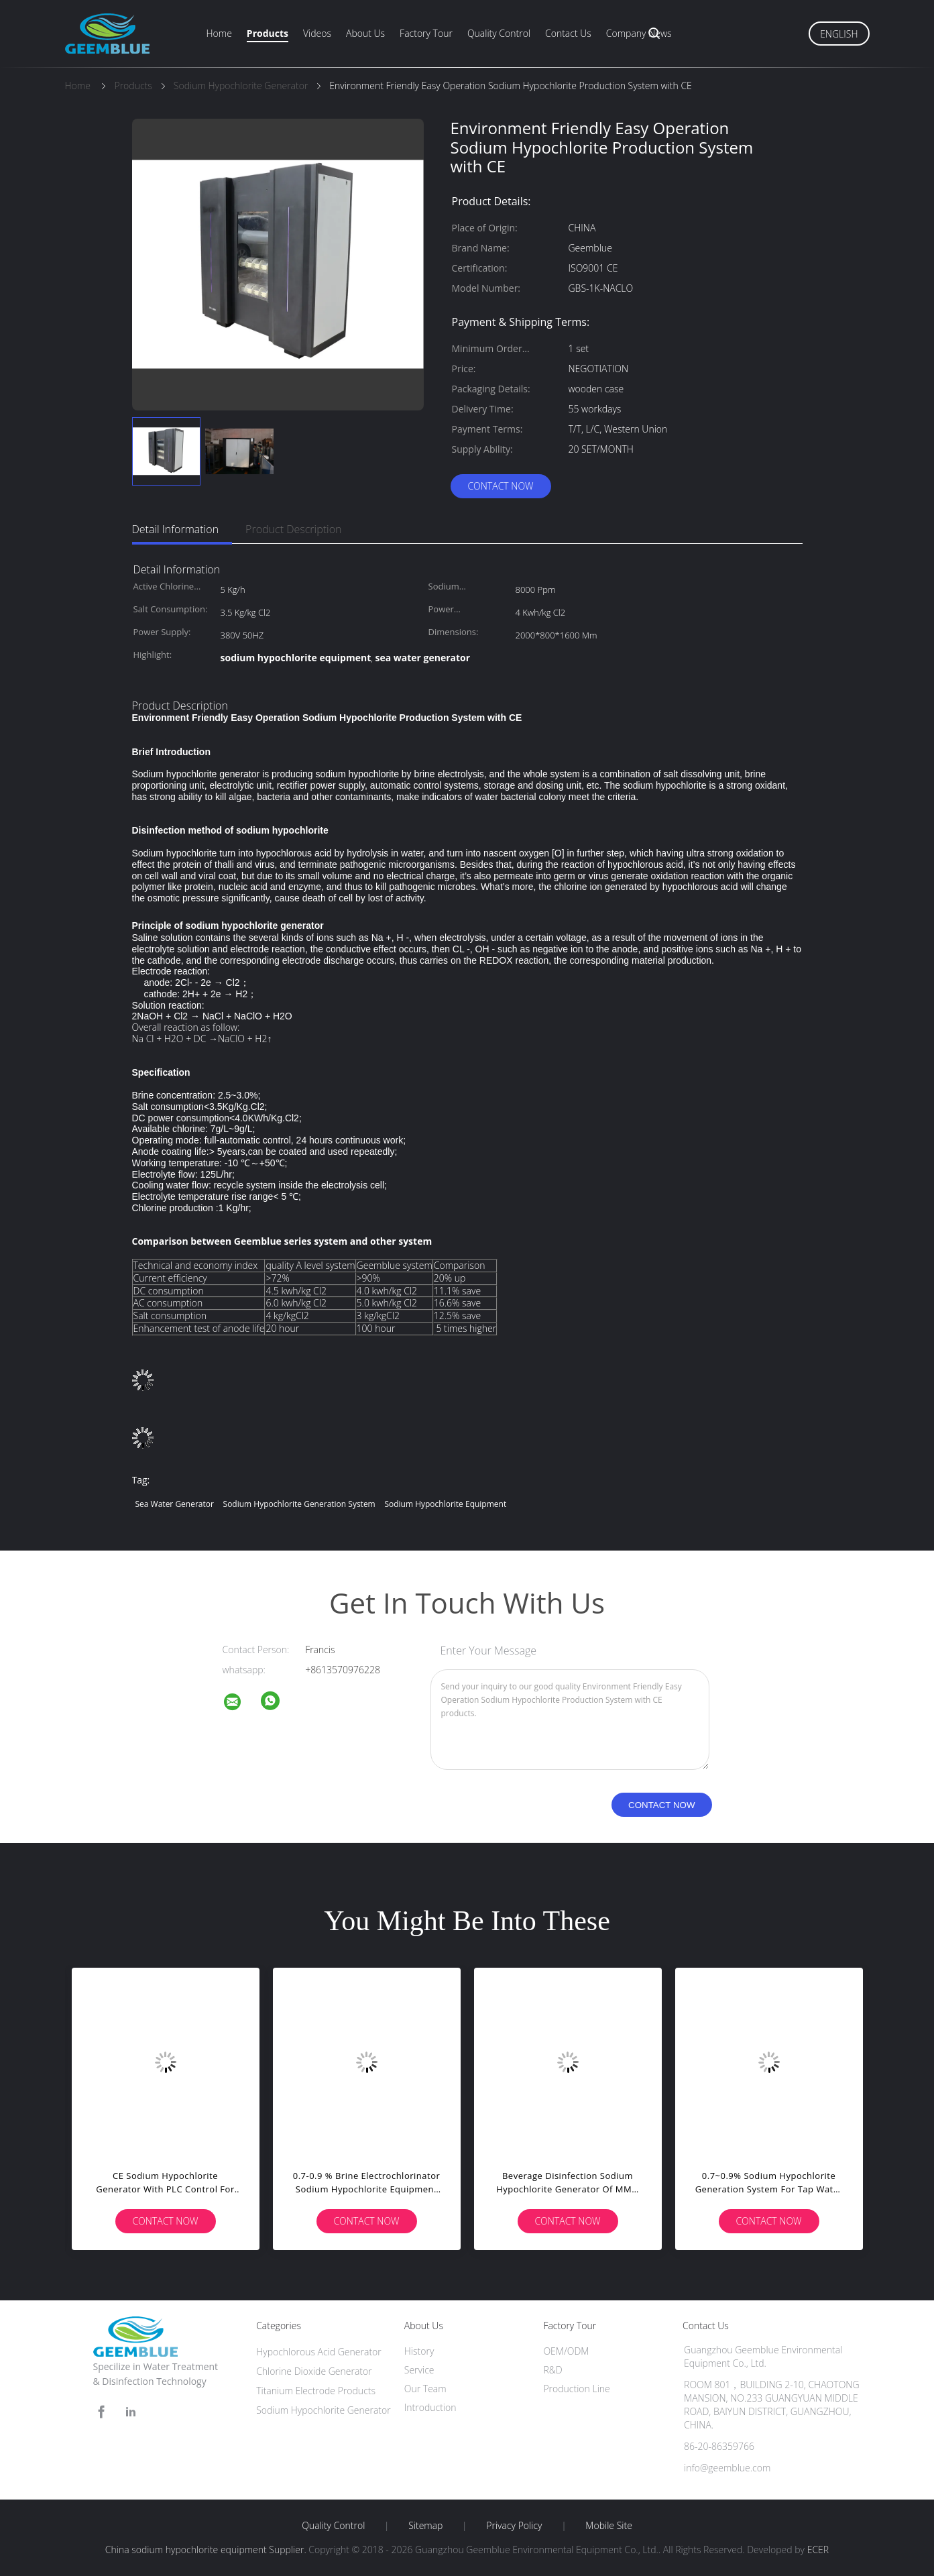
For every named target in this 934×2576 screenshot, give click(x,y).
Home (219, 33)
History (419, 2351)
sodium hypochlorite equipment (445, 1504)
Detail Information (175, 529)
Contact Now (500, 486)
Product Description (293, 529)
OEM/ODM (566, 2351)
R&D (552, 2369)
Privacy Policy (514, 2525)
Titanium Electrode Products (315, 2390)
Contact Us (568, 33)
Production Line (576, 2388)
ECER (818, 2549)
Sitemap (425, 2525)
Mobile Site (608, 2525)
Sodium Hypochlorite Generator (323, 2410)
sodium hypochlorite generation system (299, 1504)
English (839, 33)
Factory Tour (426, 33)
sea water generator (174, 1504)
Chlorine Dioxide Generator (314, 2371)
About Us (365, 33)
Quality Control (498, 33)
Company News (639, 33)
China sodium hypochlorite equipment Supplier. (207, 2549)
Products (267, 33)
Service (419, 2369)
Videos (317, 33)
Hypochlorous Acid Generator (319, 2351)
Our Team (425, 2388)
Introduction (430, 2407)
